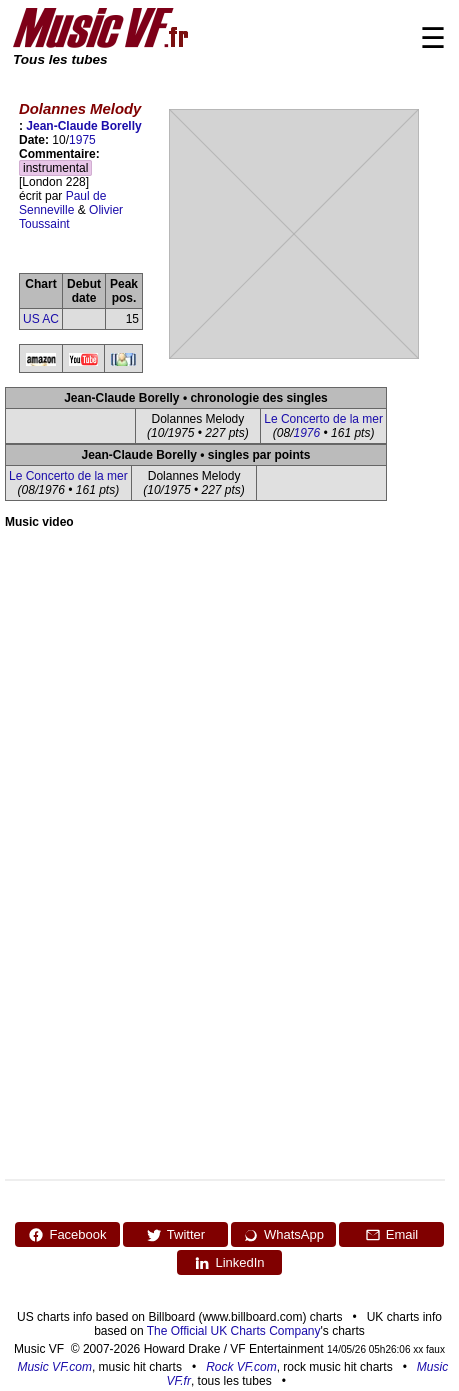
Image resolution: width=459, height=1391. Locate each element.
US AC (41, 319)
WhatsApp (283, 1235)
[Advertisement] (187, 726)
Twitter (175, 1235)
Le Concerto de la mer (323, 419)
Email (392, 1235)
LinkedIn (229, 1263)
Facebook (67, 1235)
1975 (82, 140)
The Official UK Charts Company (234, 1331)
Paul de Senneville (62, 203)
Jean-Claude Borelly (83, 126)
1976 (306, 433)
